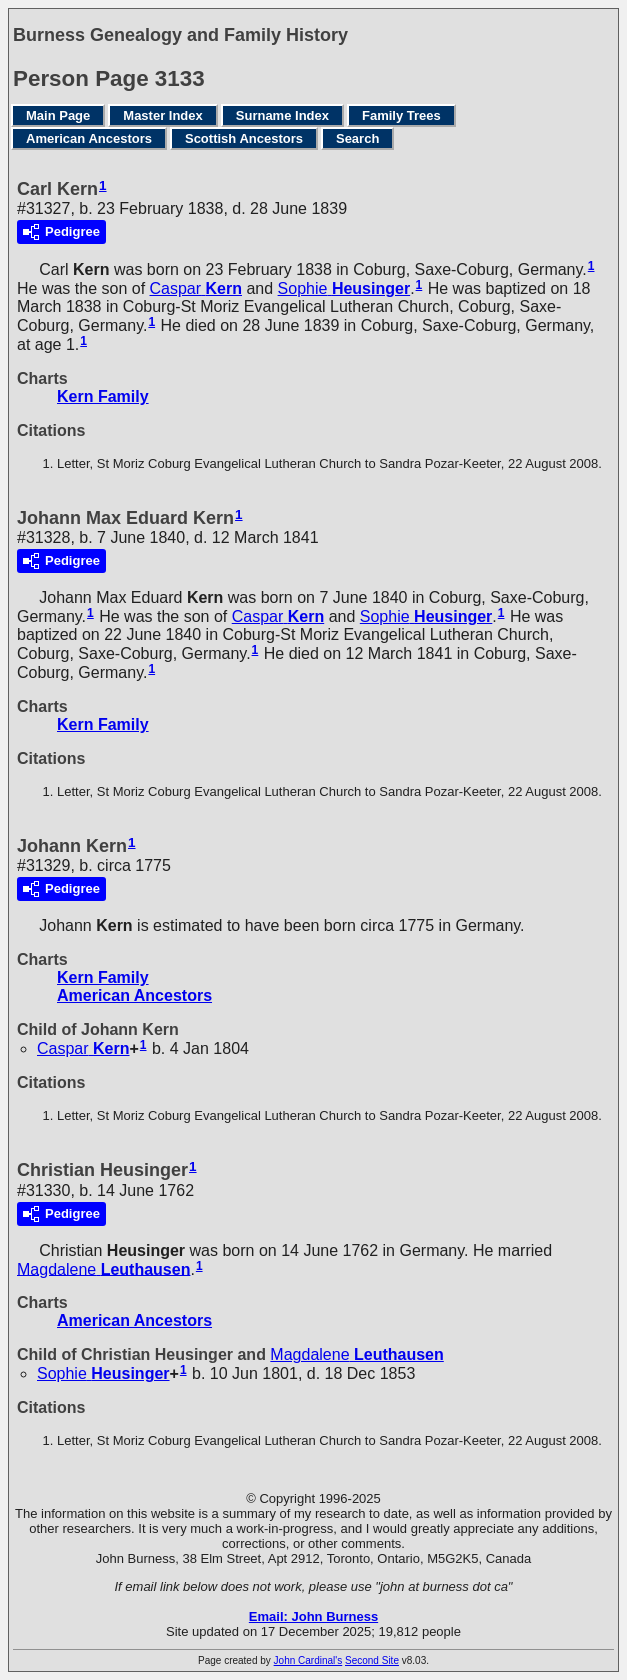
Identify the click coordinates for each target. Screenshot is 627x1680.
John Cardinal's (308, 1660)
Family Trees (401, 115)
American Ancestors (89, 138)
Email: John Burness (313, 1616)
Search (357, 138)
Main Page (58, 115)
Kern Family (103, 396)
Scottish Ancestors (244, 138)
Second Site (372, 1660)
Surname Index (282, 115)
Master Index (162, 115)
